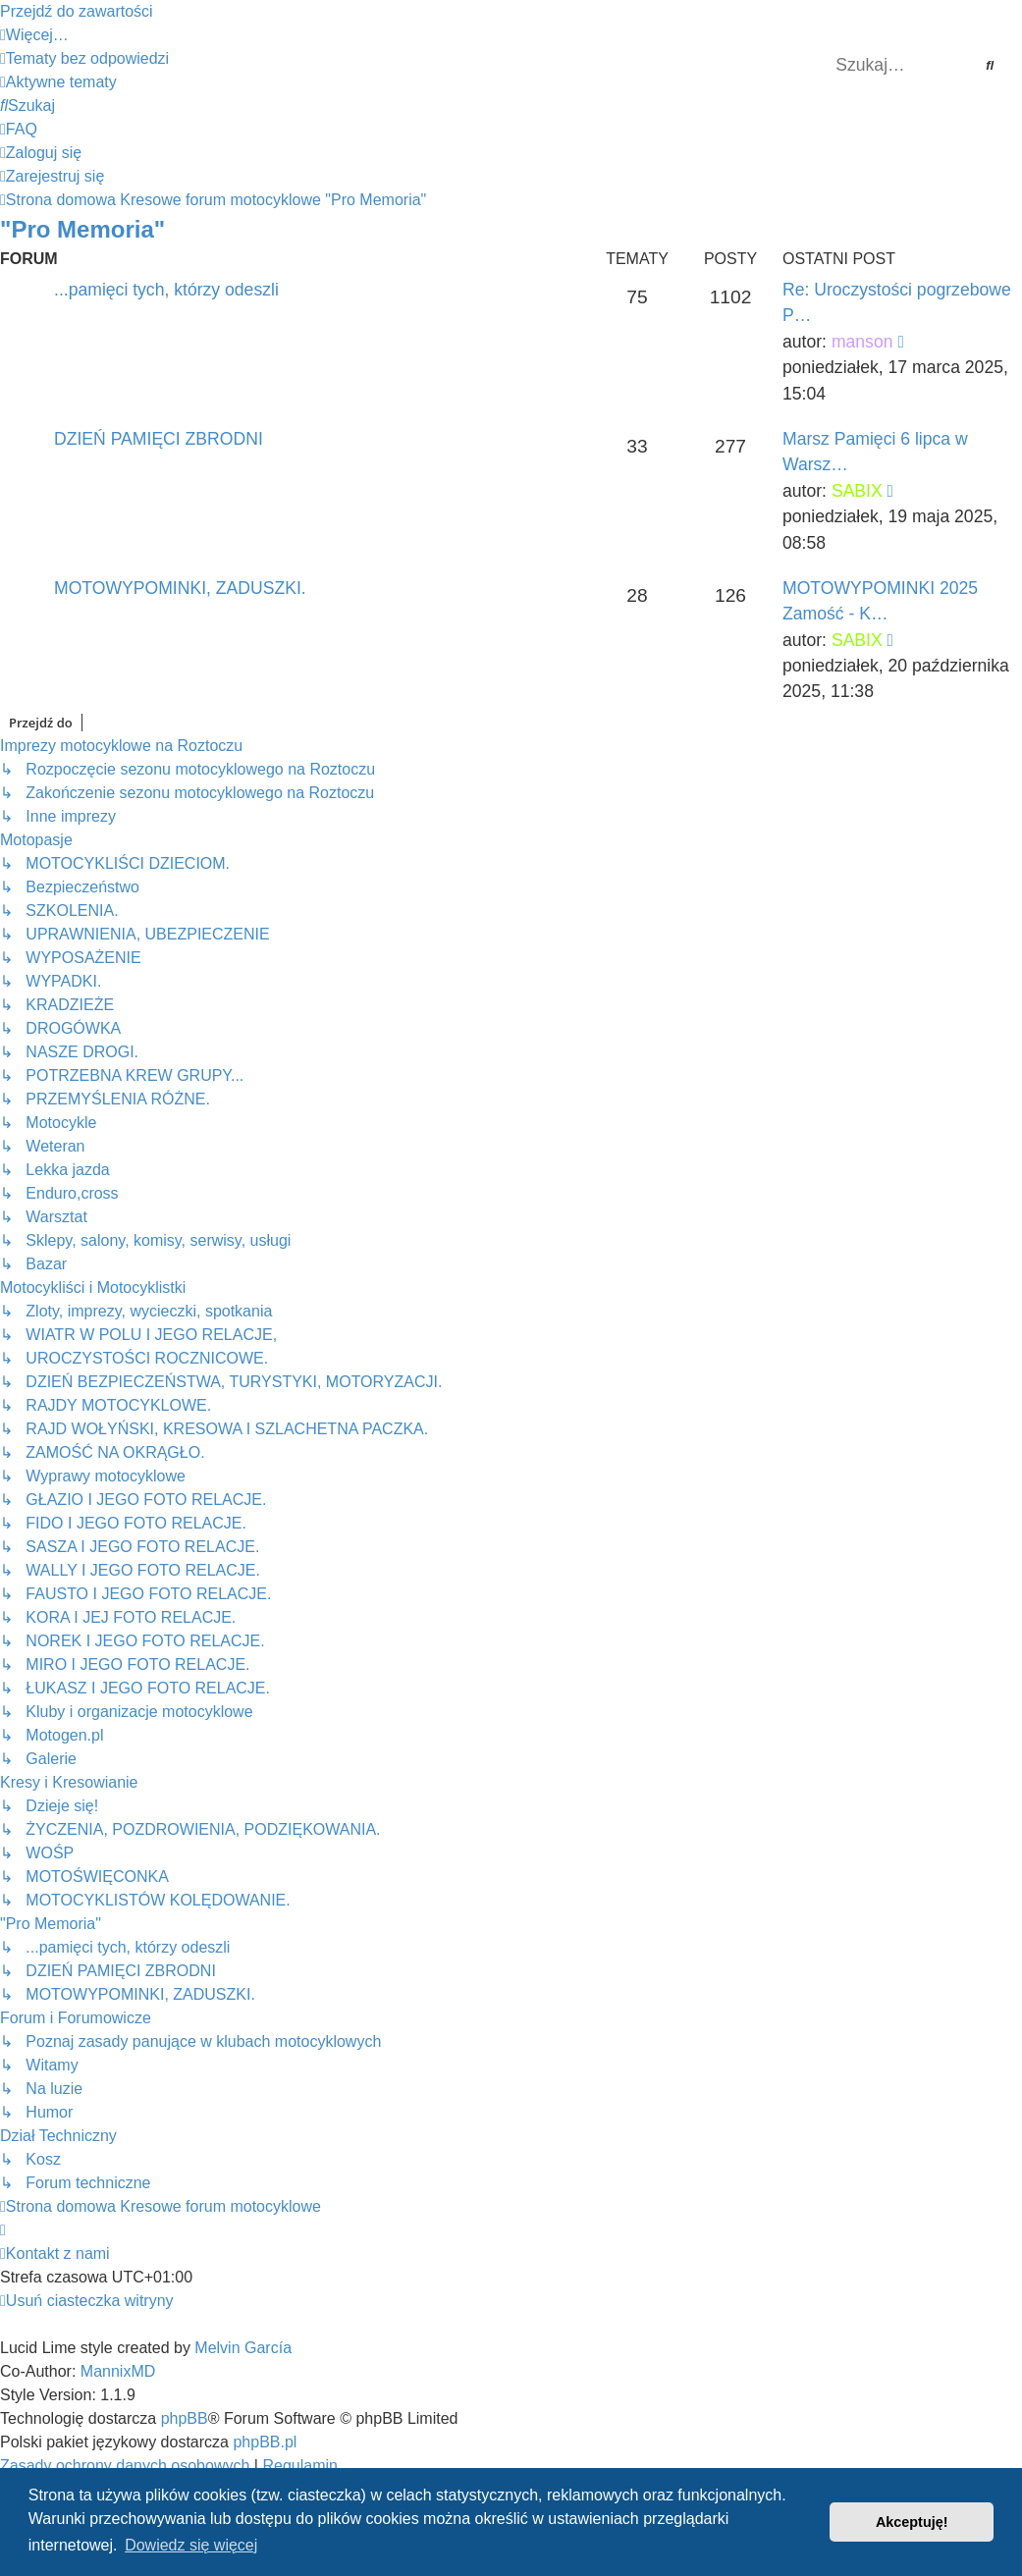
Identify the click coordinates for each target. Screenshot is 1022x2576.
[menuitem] (84, 58)
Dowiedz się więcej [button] (191, 2545)
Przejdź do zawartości (76, 11)
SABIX (857, 491)
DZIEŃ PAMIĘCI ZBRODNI (158, 439)
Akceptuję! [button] (912, 2522)
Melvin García (243, 2347)
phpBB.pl (264, 2442)
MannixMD (118, 2371)
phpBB (184, 2418)
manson (862, 341)
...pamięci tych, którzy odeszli (166, 289)
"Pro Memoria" (82, 229)
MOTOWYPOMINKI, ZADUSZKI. (180, 588)
